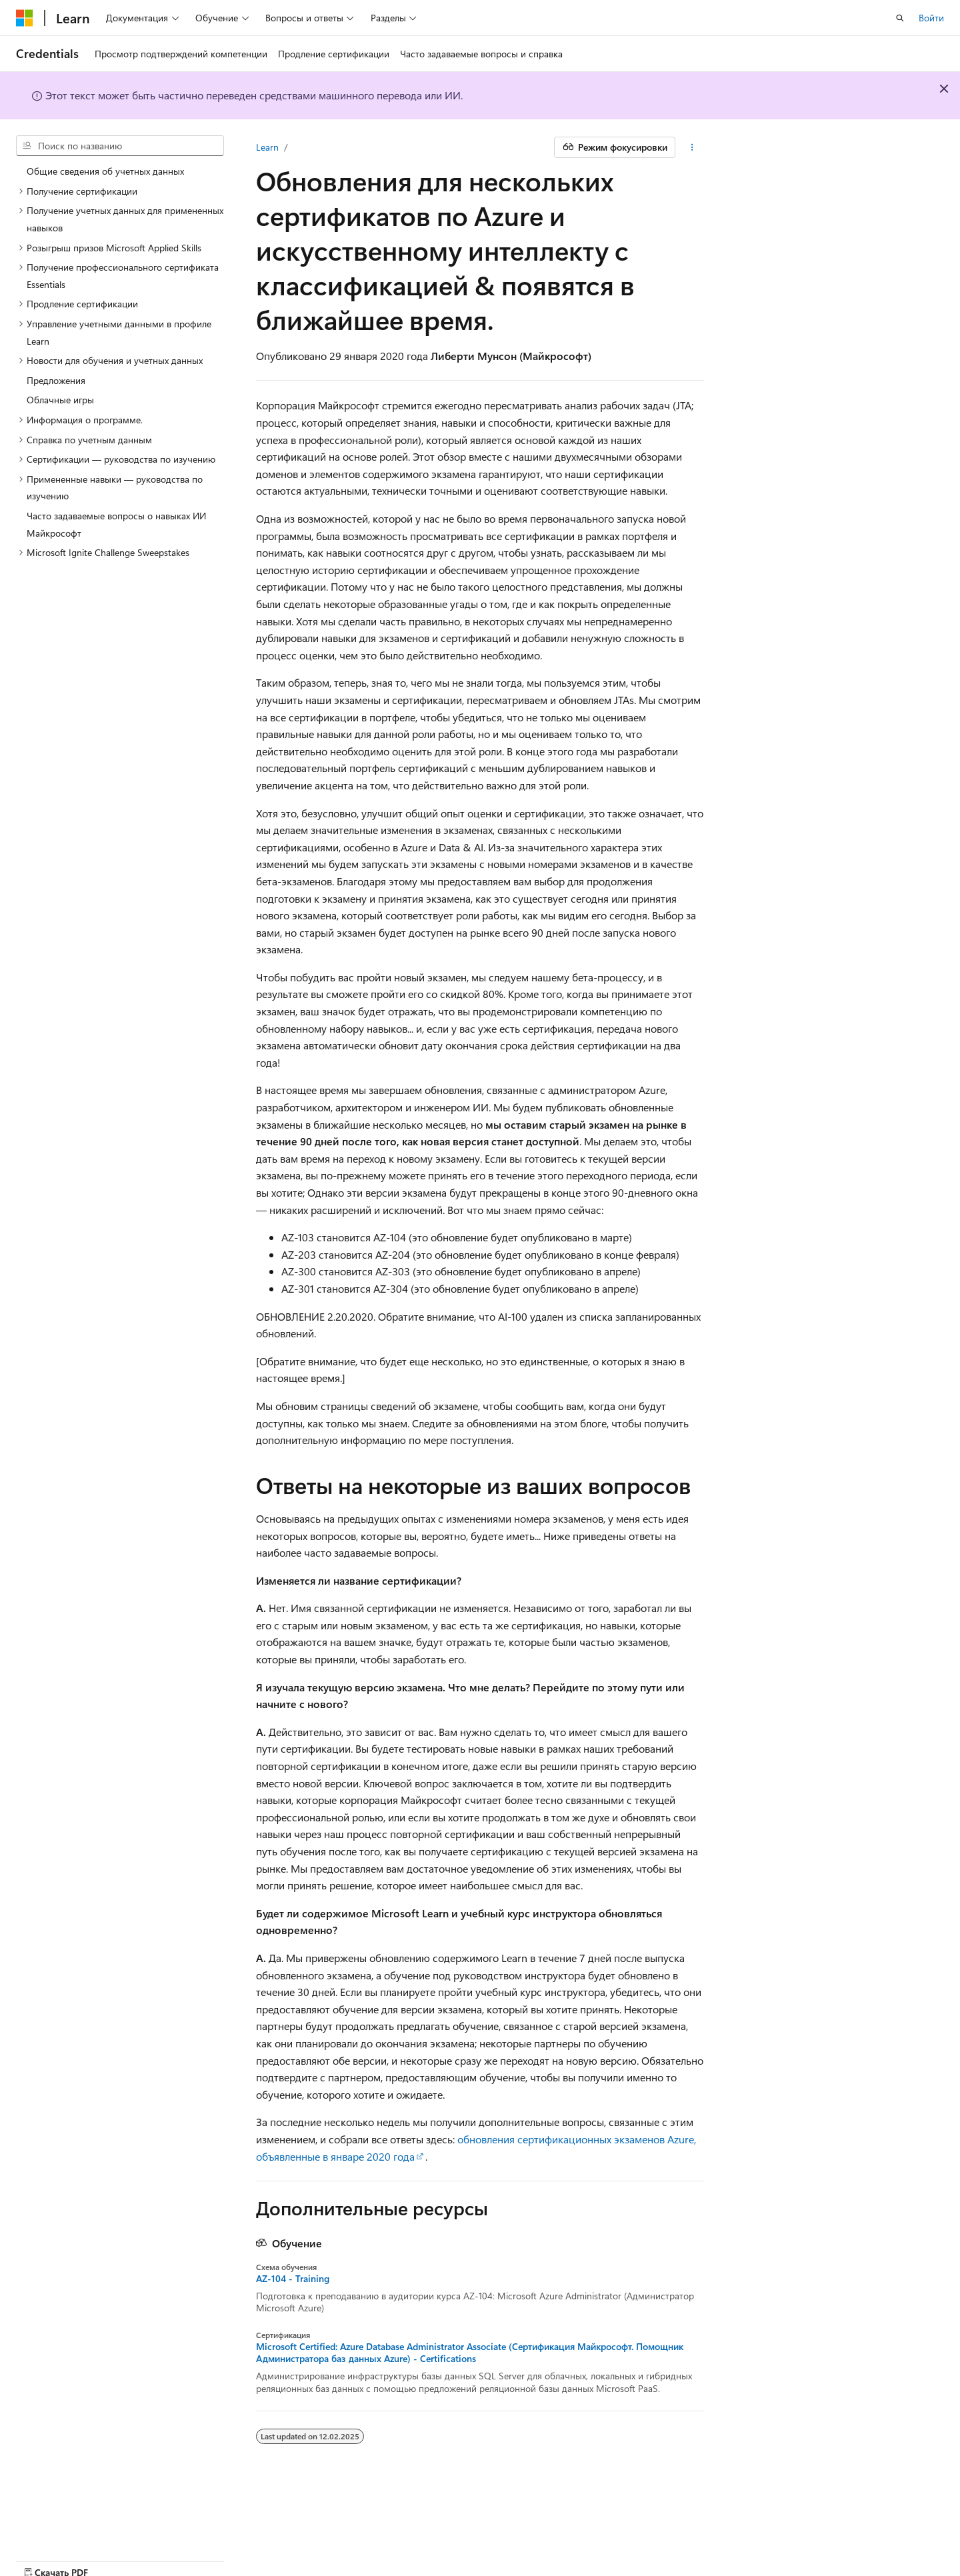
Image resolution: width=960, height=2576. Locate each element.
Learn (267, 147)
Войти (931, 17)
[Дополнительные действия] (692, 147)
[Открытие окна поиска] (900, 18)
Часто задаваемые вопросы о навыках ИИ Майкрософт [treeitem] (116, 524)
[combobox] (120, 146)
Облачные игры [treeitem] (60, 399)
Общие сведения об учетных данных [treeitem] (105, 171)
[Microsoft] (24, 18)
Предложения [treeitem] (56, 380)
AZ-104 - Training (292, 2279)
